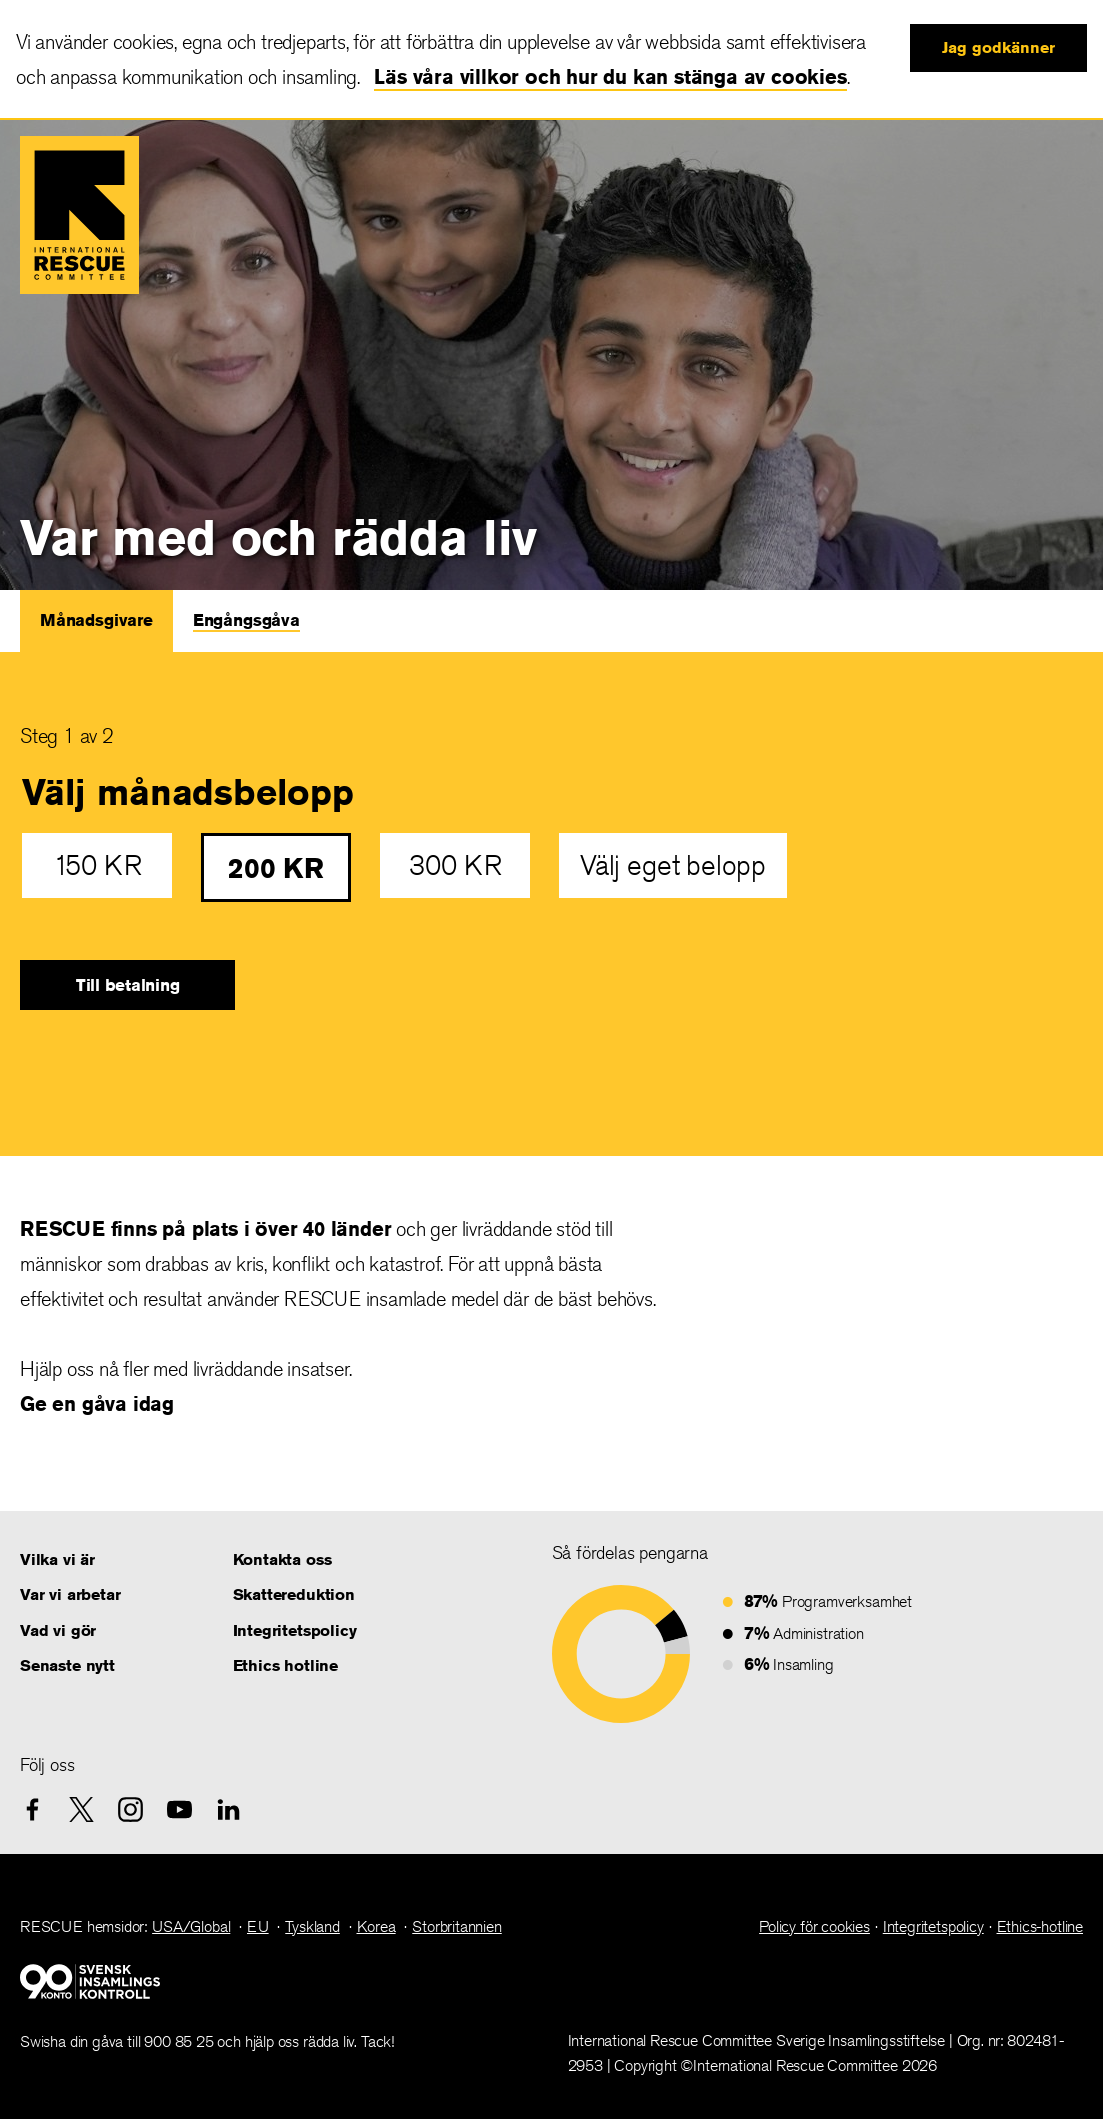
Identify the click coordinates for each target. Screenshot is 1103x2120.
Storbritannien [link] (456, 1926)
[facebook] (32, 1809)
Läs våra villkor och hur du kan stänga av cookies (610, 76)
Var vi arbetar (70, 1594)
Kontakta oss (282, 1559)
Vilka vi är (57, 1559)
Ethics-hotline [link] (1040, 1926)
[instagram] (130, 1809)
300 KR (455, 865)
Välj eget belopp (673, 865)
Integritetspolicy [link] (933, 1926)
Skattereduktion (294, 1594)
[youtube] (179, 1809)
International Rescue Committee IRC (79, 215)
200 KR (276, 867)
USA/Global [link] (191, 1926)
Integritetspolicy (295, 1630)
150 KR (97, 865)
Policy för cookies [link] (814, 1926)
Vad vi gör (58, 1630)
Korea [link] (376, 1926)
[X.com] (81, 1809)
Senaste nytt (67, 1665)
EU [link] (258, 1926)
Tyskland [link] (312, 1926)
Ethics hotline (285, 1665)
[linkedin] (228, 1809)
